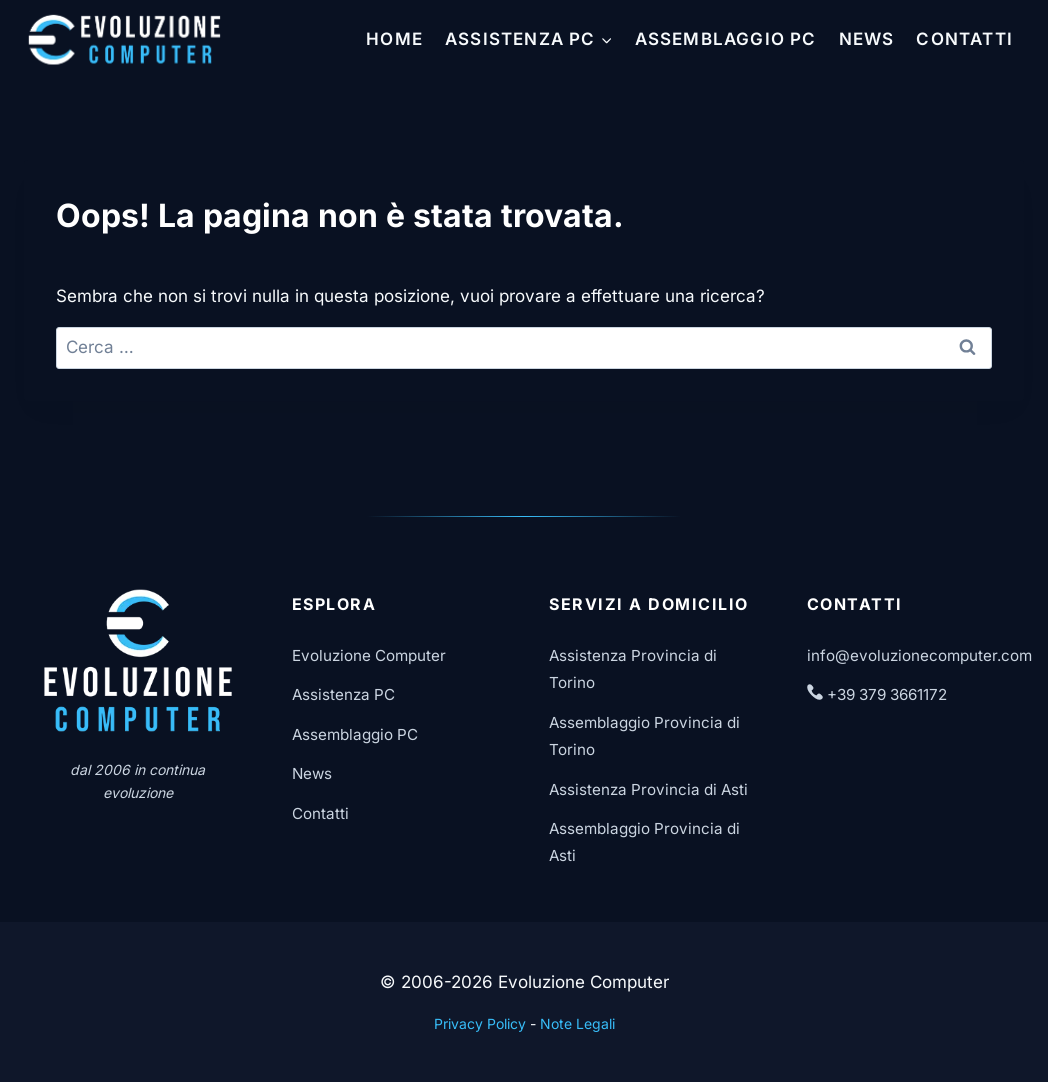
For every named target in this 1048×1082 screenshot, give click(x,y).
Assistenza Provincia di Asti (648, 789)
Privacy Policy (480, 1023)
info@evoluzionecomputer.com (919, 655)
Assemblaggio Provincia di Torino (644, 736)
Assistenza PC (343, 694)
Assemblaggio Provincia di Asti (644, 842)
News (867, 39)
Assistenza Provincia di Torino (633, 669)
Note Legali (577, 1023)
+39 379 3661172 (877, 694)
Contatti (964, 39)
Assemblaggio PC (726, 39)
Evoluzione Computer (369, 655)
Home (394, 39)
